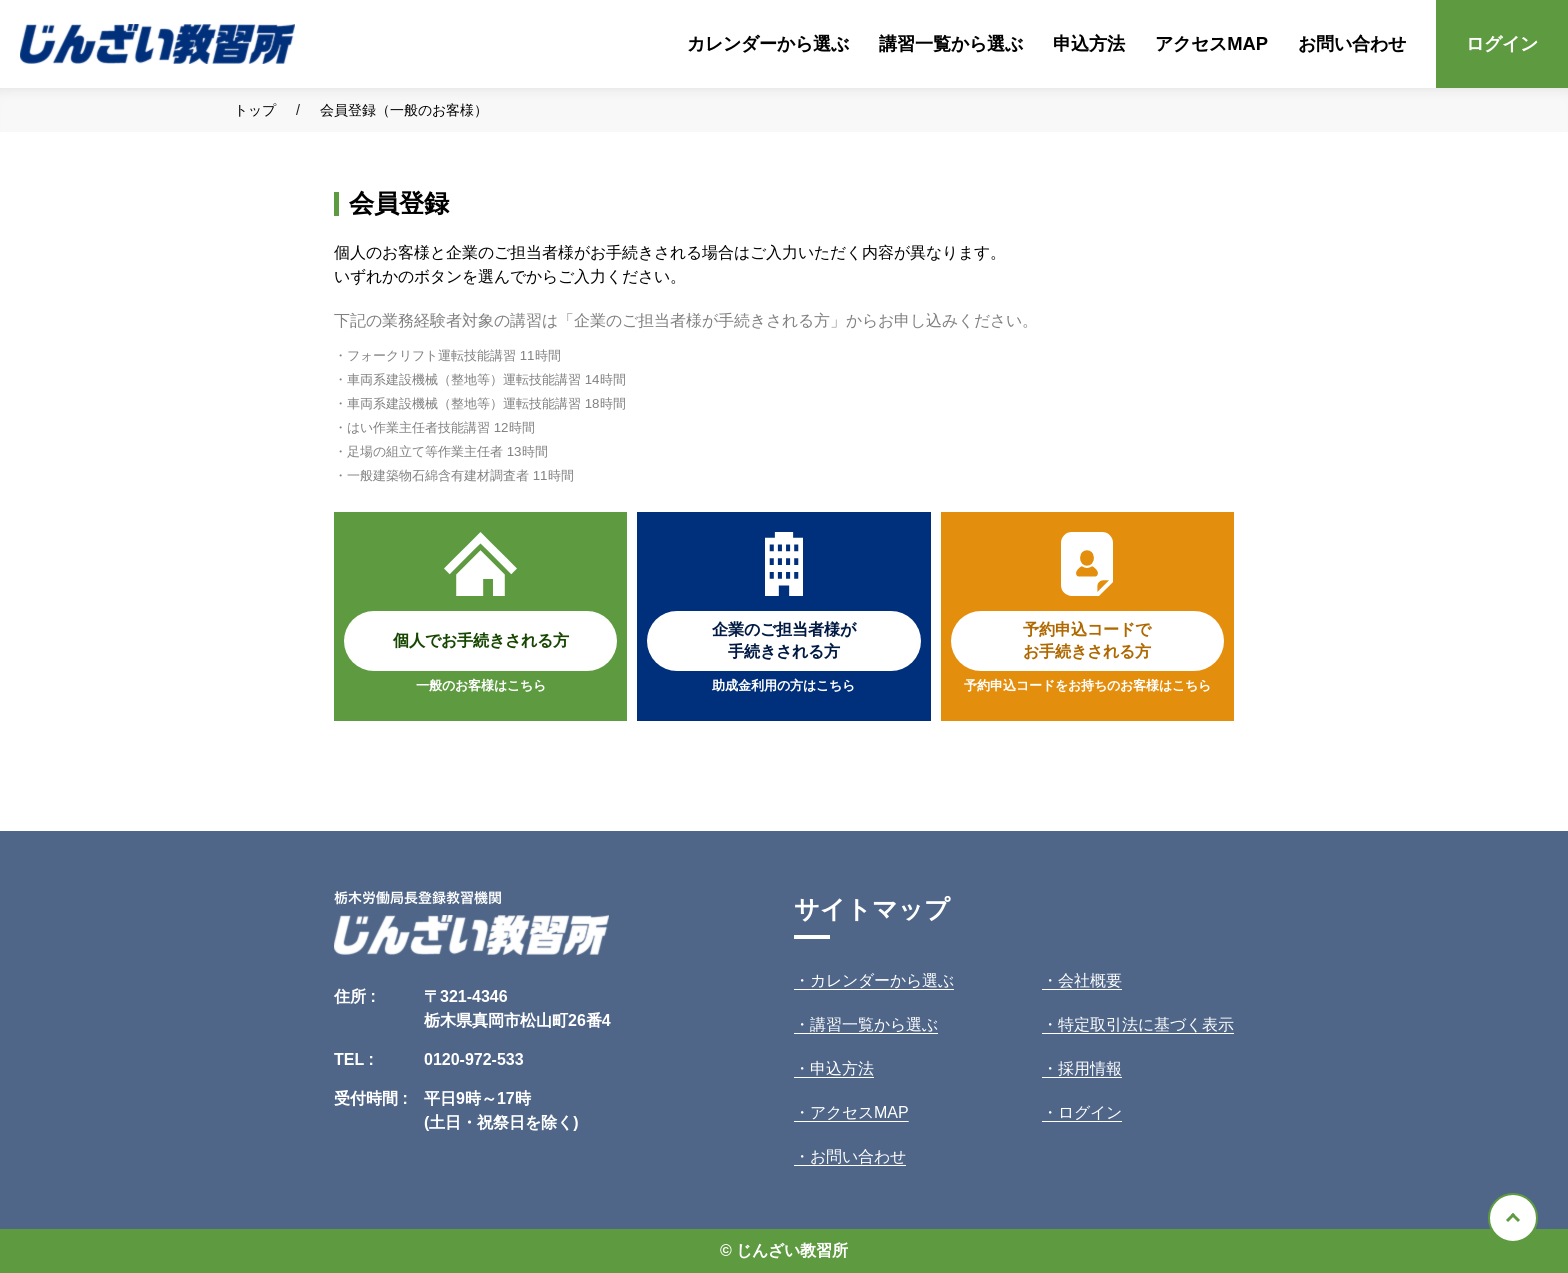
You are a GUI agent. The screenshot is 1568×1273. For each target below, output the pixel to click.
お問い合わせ (1352, 43)
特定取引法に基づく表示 (1146, 1024)
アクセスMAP (1211, 43)
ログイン (1502, 43)
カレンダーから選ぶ (768, 43)
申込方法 (1089, 43)
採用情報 (1090, 1068)
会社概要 (1090, 980)
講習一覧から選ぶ (951, 43)
